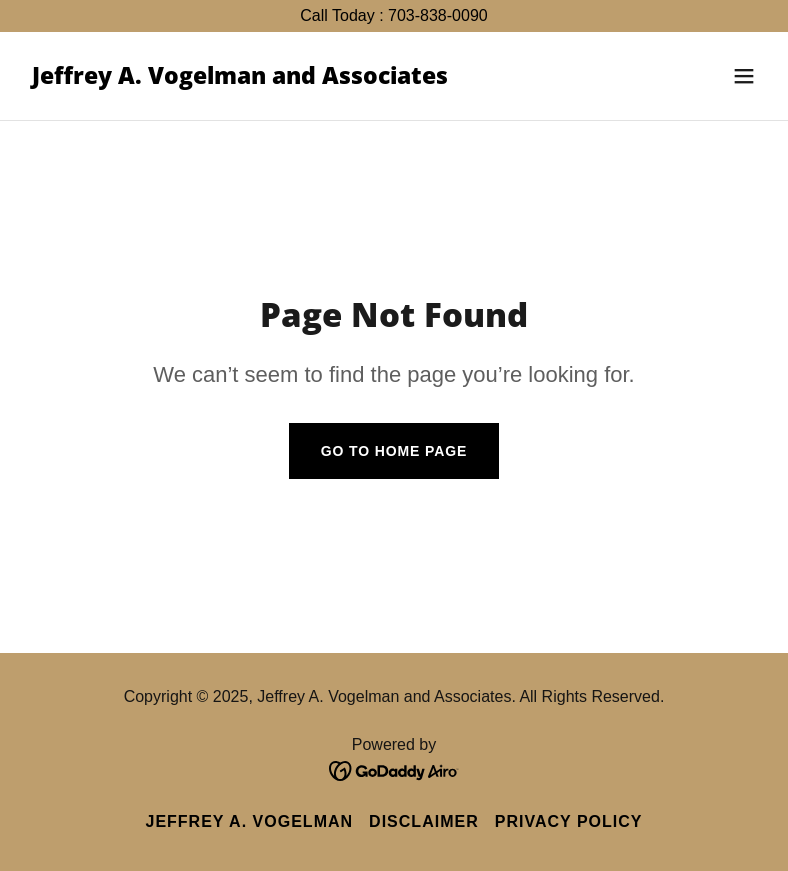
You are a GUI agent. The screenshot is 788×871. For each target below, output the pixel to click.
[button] (744, 76)
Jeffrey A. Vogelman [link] (249, 821)
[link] (240, 78)
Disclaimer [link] (424, 821)
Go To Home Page (394, 451)
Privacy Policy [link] (569, 821)
